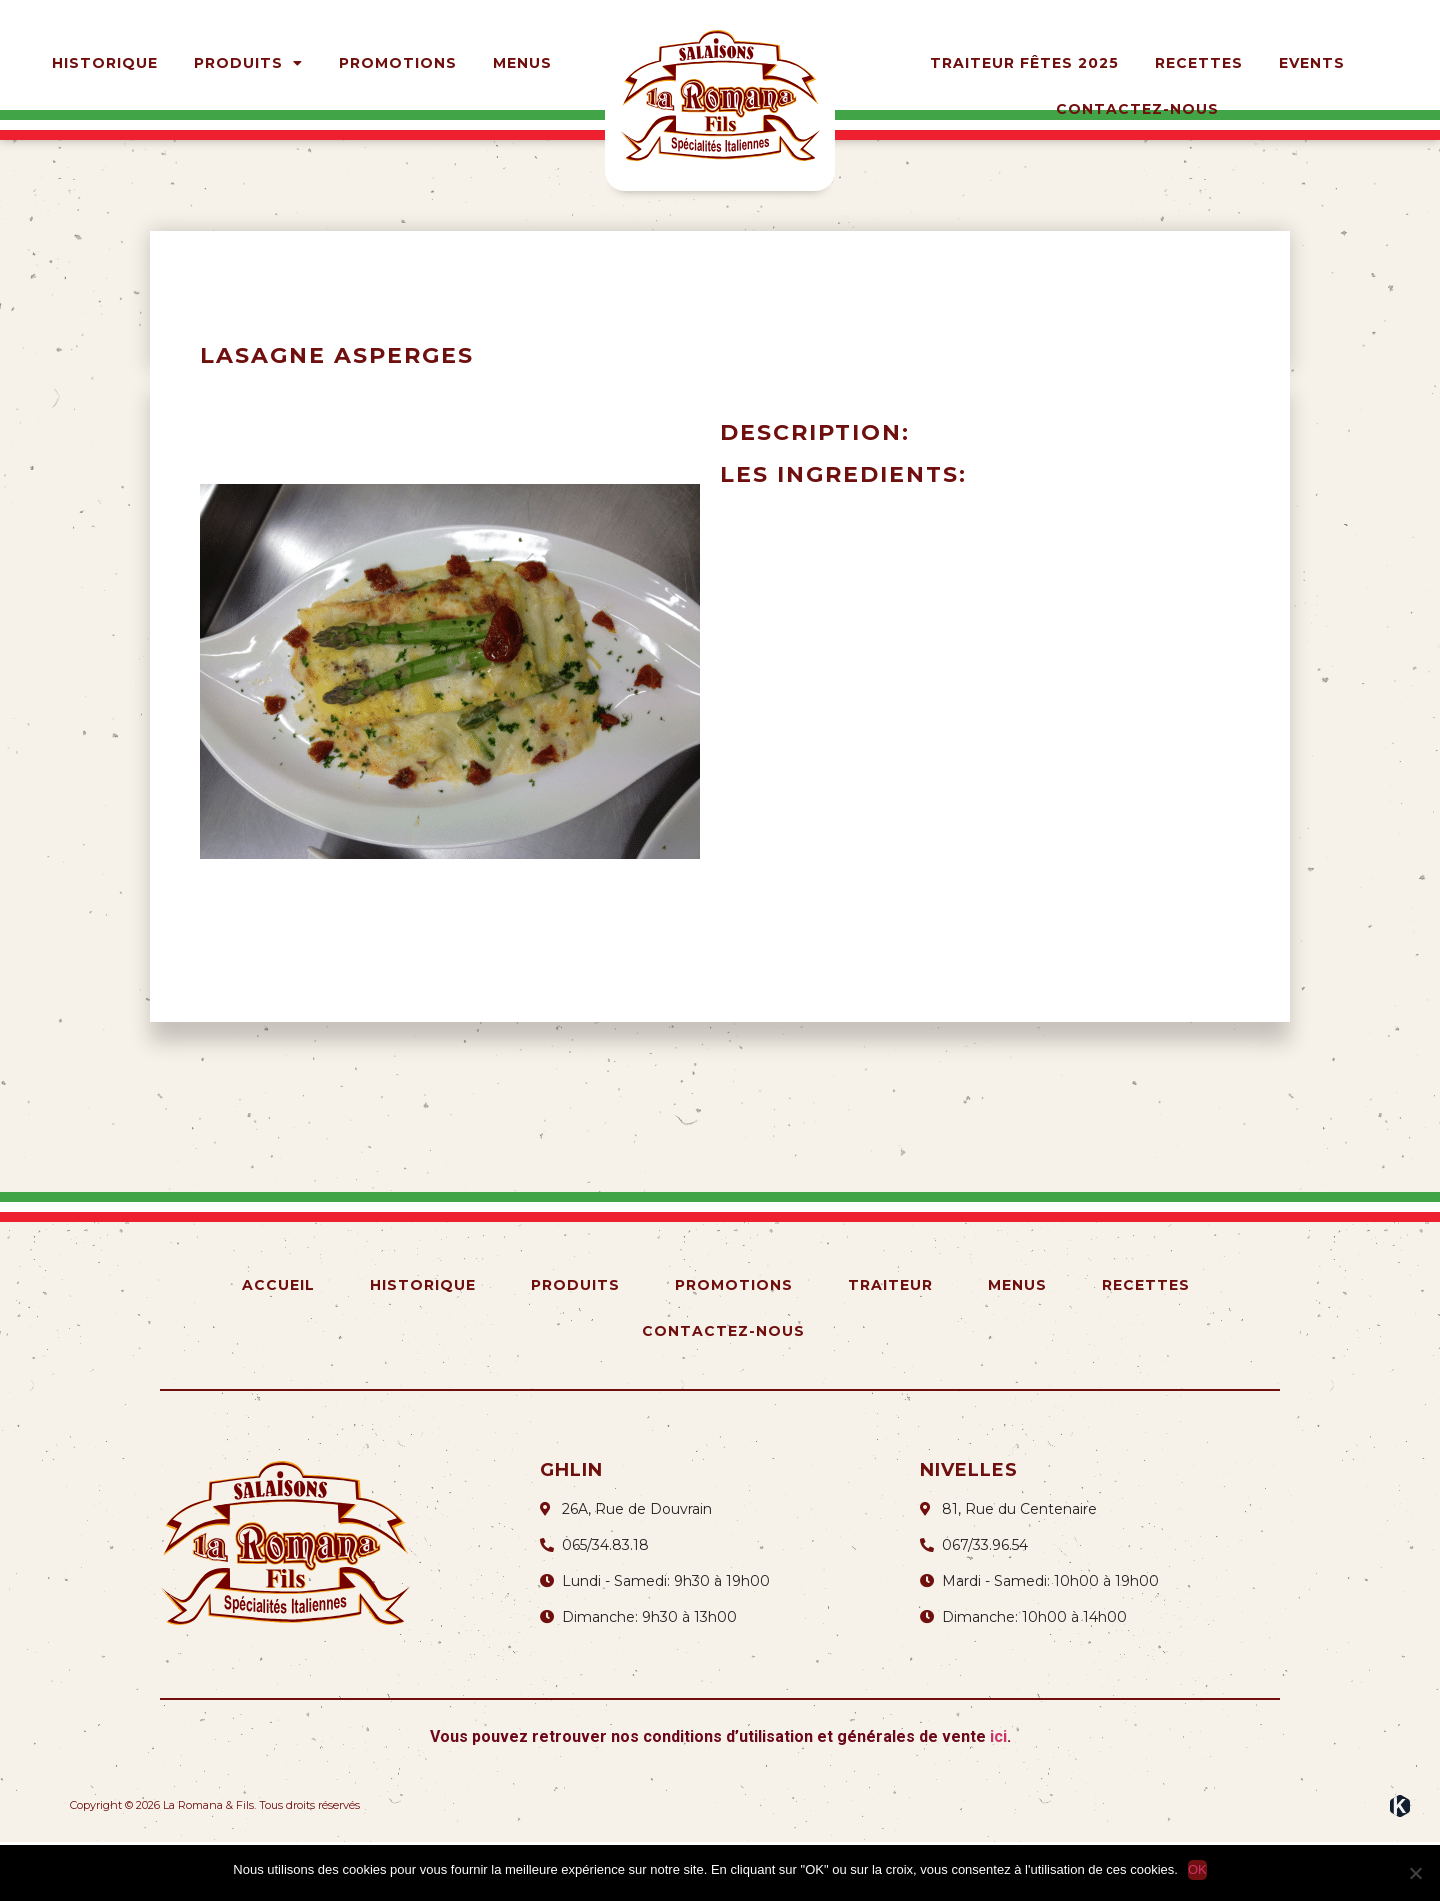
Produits (248, 63)
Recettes (1199, 63)
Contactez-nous (1137, 109)
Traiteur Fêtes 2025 (1024, 63)
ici (998, 1795)
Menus (522, 63)
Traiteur (890, 1344)
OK (1197, 1869)
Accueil (278, 1344)
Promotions (398, 63)
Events (1312, 63)
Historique (105, 63)
